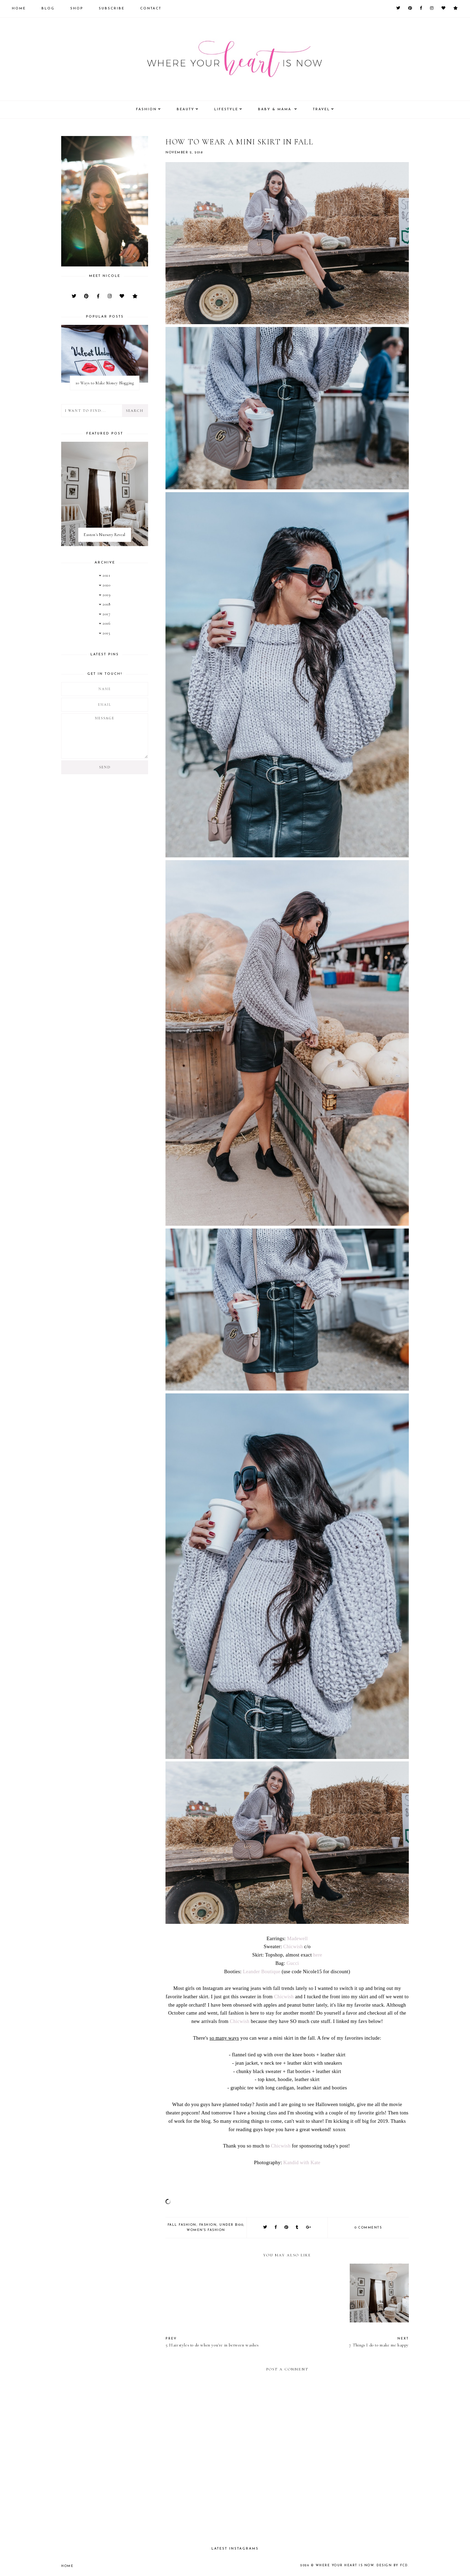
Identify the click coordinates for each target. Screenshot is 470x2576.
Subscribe (111, 8)
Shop (76, 8)
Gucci (292, 1963)
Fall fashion (182, 2224)
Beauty (185, 109)
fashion (208, 2224)
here (317, 1955)
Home (19, 8)
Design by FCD (392, 2565)
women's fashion (206, 2230)
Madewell (297, 1938)
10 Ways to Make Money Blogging (104, 383)
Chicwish (293, 1946)
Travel (321, 109)
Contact (150, 8)
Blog (48, 8)
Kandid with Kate (301, 2162)
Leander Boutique (262, 1971)
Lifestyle (226, 109)
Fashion (146, 109)
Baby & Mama (275, 109)
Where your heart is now (345, 2565)
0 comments (368, 2227)
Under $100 (231, 2224)
